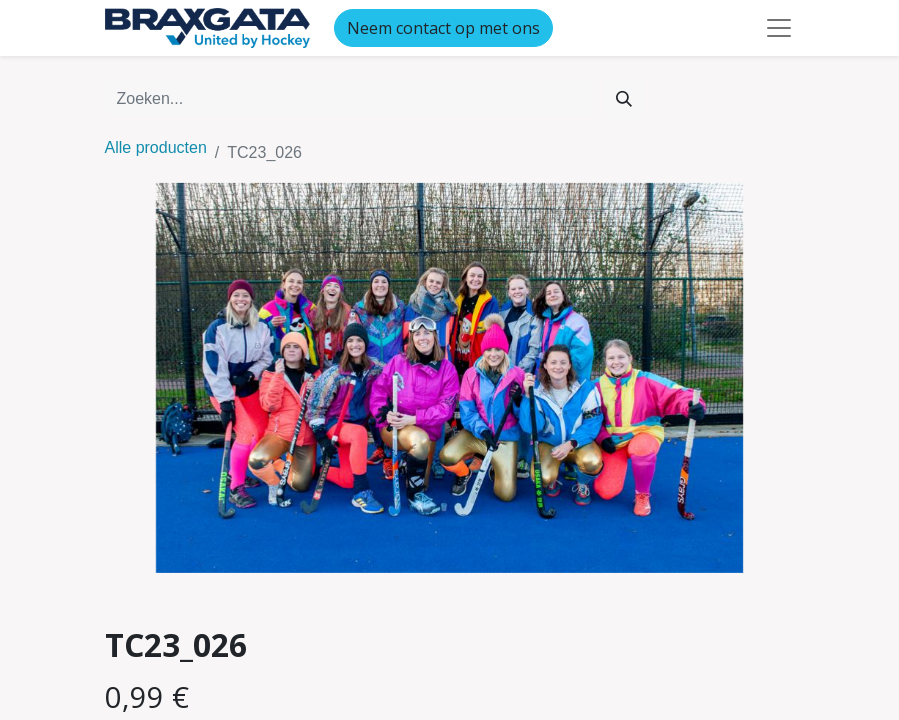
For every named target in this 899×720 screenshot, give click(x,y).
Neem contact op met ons (443, 28)
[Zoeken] (624, 99)
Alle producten (156, 147)
